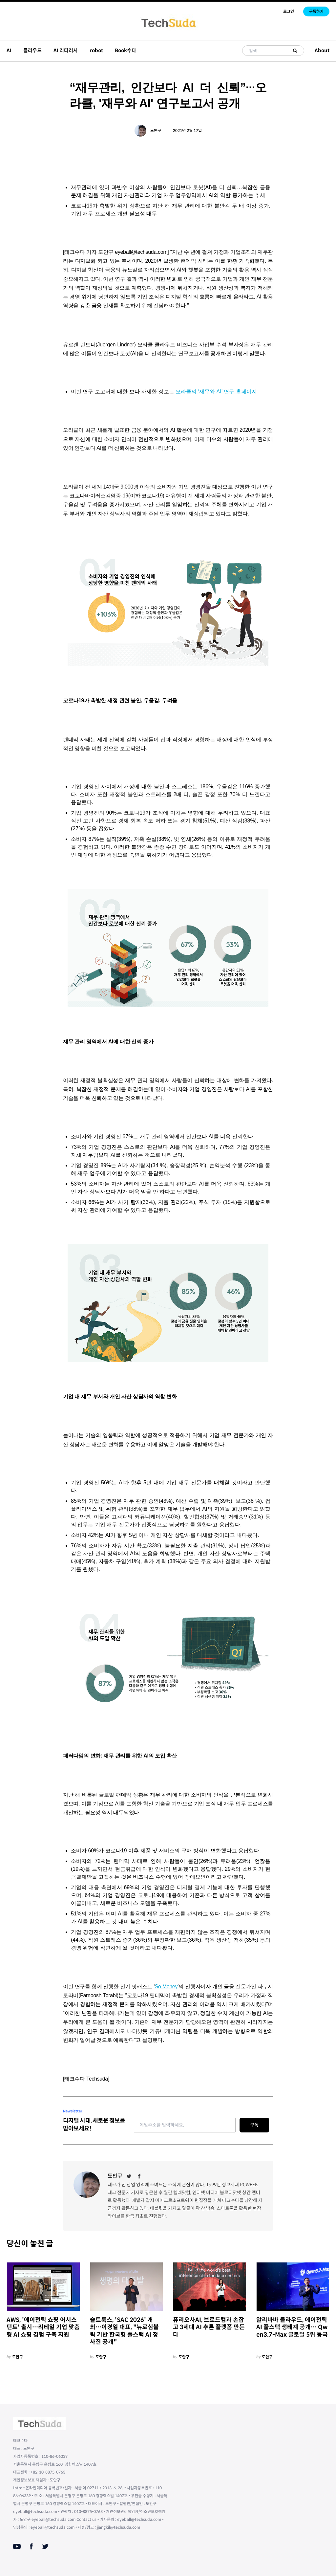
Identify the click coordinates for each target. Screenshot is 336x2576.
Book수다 (125, 50)
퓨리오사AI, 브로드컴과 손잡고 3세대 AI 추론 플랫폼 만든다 (209, 2327)
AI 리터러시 (65, 50)
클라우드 (32, 50)
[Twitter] (129, 2176)
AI (9, 50)
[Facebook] (139, 2176)
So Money (166, 1986)
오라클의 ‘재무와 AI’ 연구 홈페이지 (215, 391)
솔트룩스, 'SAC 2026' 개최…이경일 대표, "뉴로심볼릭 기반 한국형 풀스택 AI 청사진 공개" (124, 2331)
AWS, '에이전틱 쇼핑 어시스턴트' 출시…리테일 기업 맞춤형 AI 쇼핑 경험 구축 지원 (43, 2327)
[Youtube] (17, 2546)
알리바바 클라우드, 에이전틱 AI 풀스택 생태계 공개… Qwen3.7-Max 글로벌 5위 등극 (292, 2327)
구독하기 (316, 11)
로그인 (288, 11)
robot (96, 50)
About (322, 50)
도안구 (155, 130)
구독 (254, 2125)
